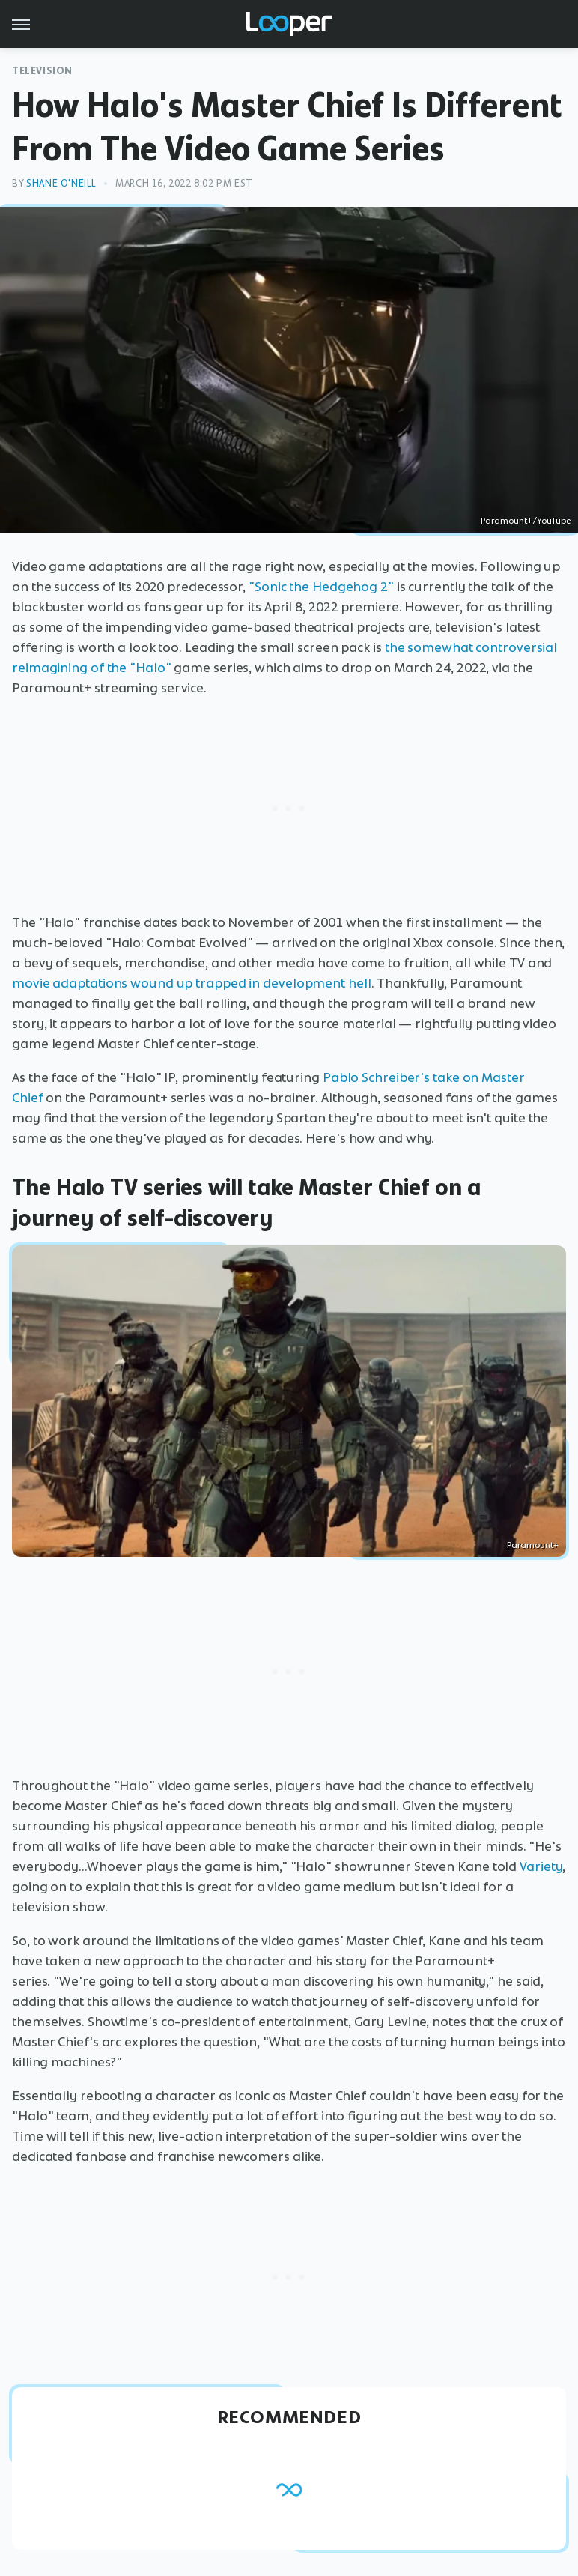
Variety (541, 1866)
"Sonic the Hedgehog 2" (321, 587)
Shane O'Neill (61, 183)
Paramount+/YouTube (526, 520)
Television (42, 71)
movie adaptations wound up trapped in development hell (191, 983)
